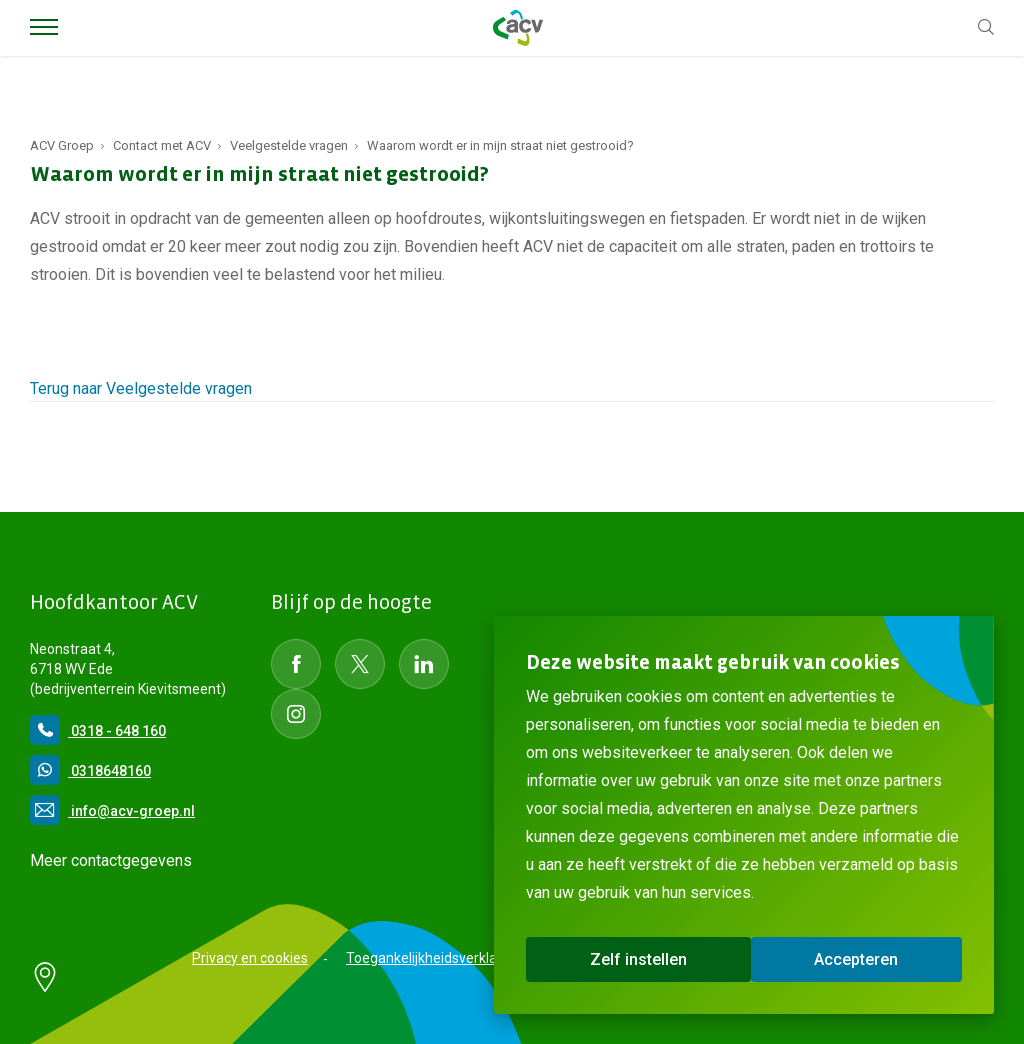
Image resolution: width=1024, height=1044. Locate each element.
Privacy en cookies (250, 958)
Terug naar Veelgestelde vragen (141, 388)
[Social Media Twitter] (360, 664)
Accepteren (856, 959)
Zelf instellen (638, 959)
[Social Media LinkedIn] (424, 664)
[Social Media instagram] (296, 714)
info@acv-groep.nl (112, 811)
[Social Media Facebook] (296, 664)
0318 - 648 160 (98, 731)
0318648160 (90, 771)
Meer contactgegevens (111, 860)
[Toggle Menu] (44, 27)
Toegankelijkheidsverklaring (433, 958)
